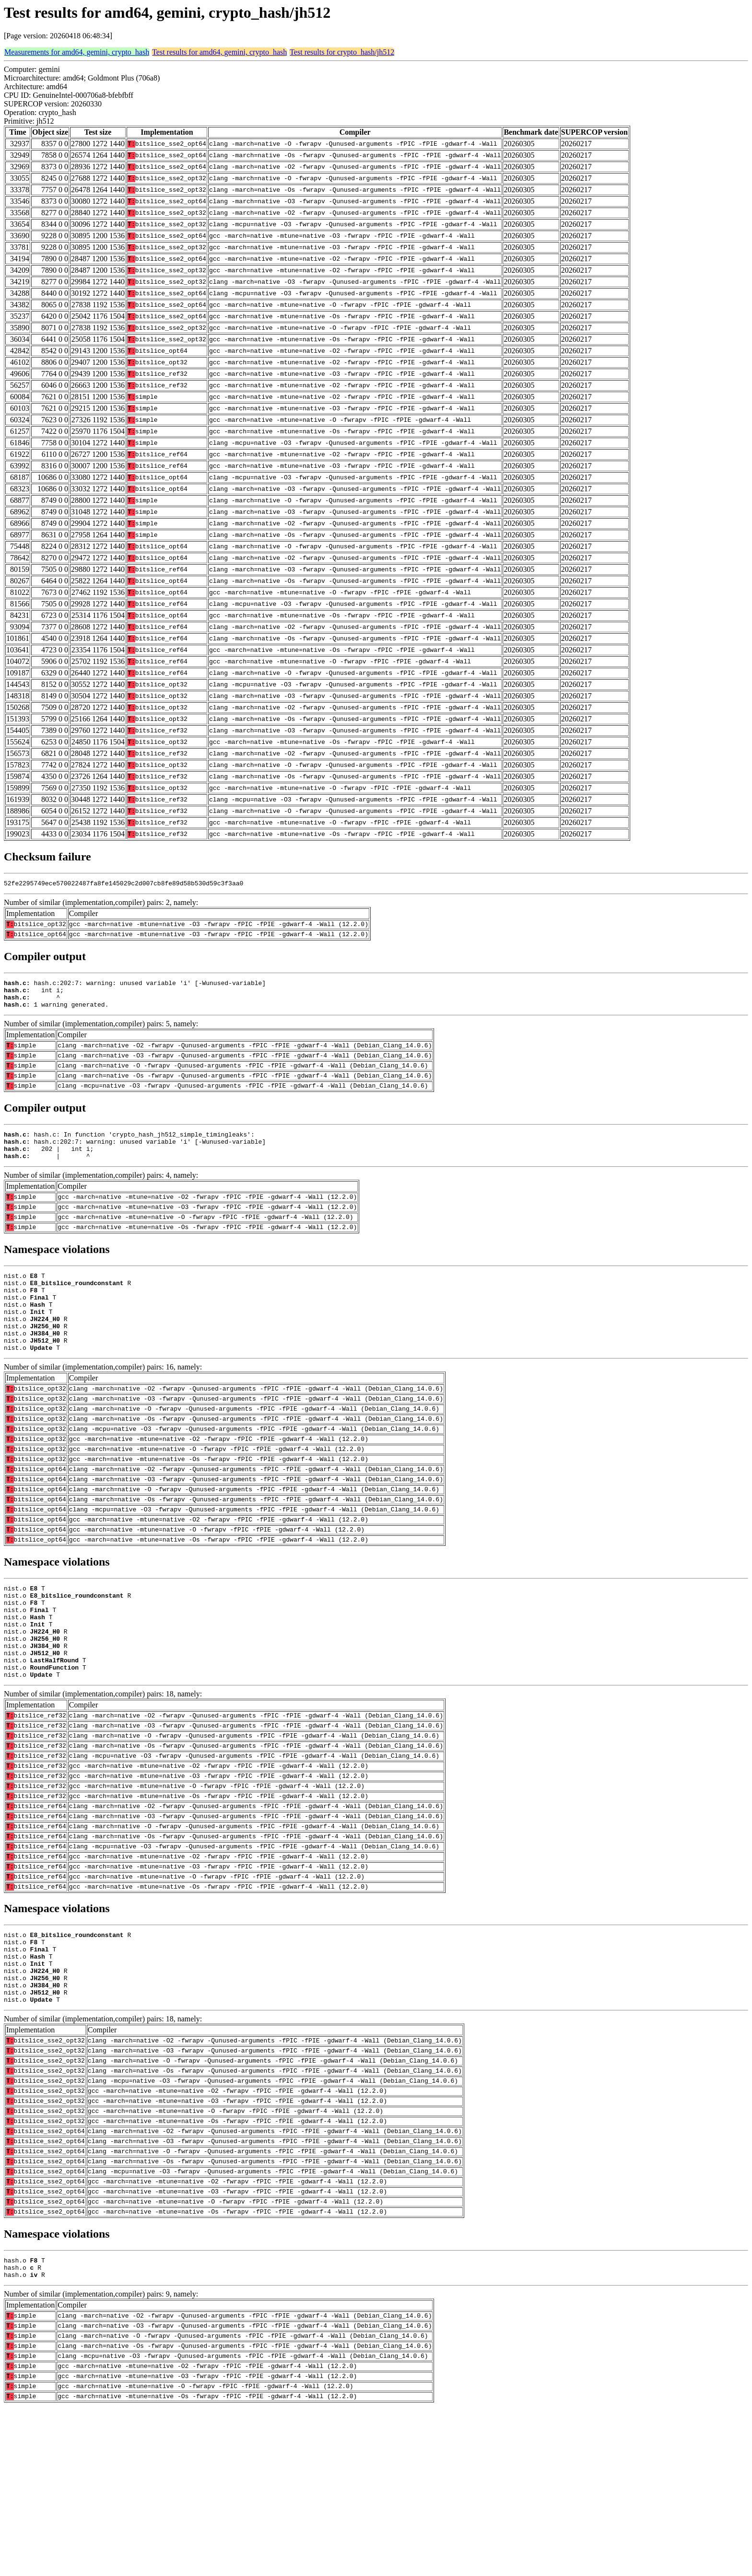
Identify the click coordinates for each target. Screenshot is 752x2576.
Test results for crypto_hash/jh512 (342, 52)
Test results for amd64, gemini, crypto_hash (219, 52)
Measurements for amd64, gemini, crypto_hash (76, 52)
